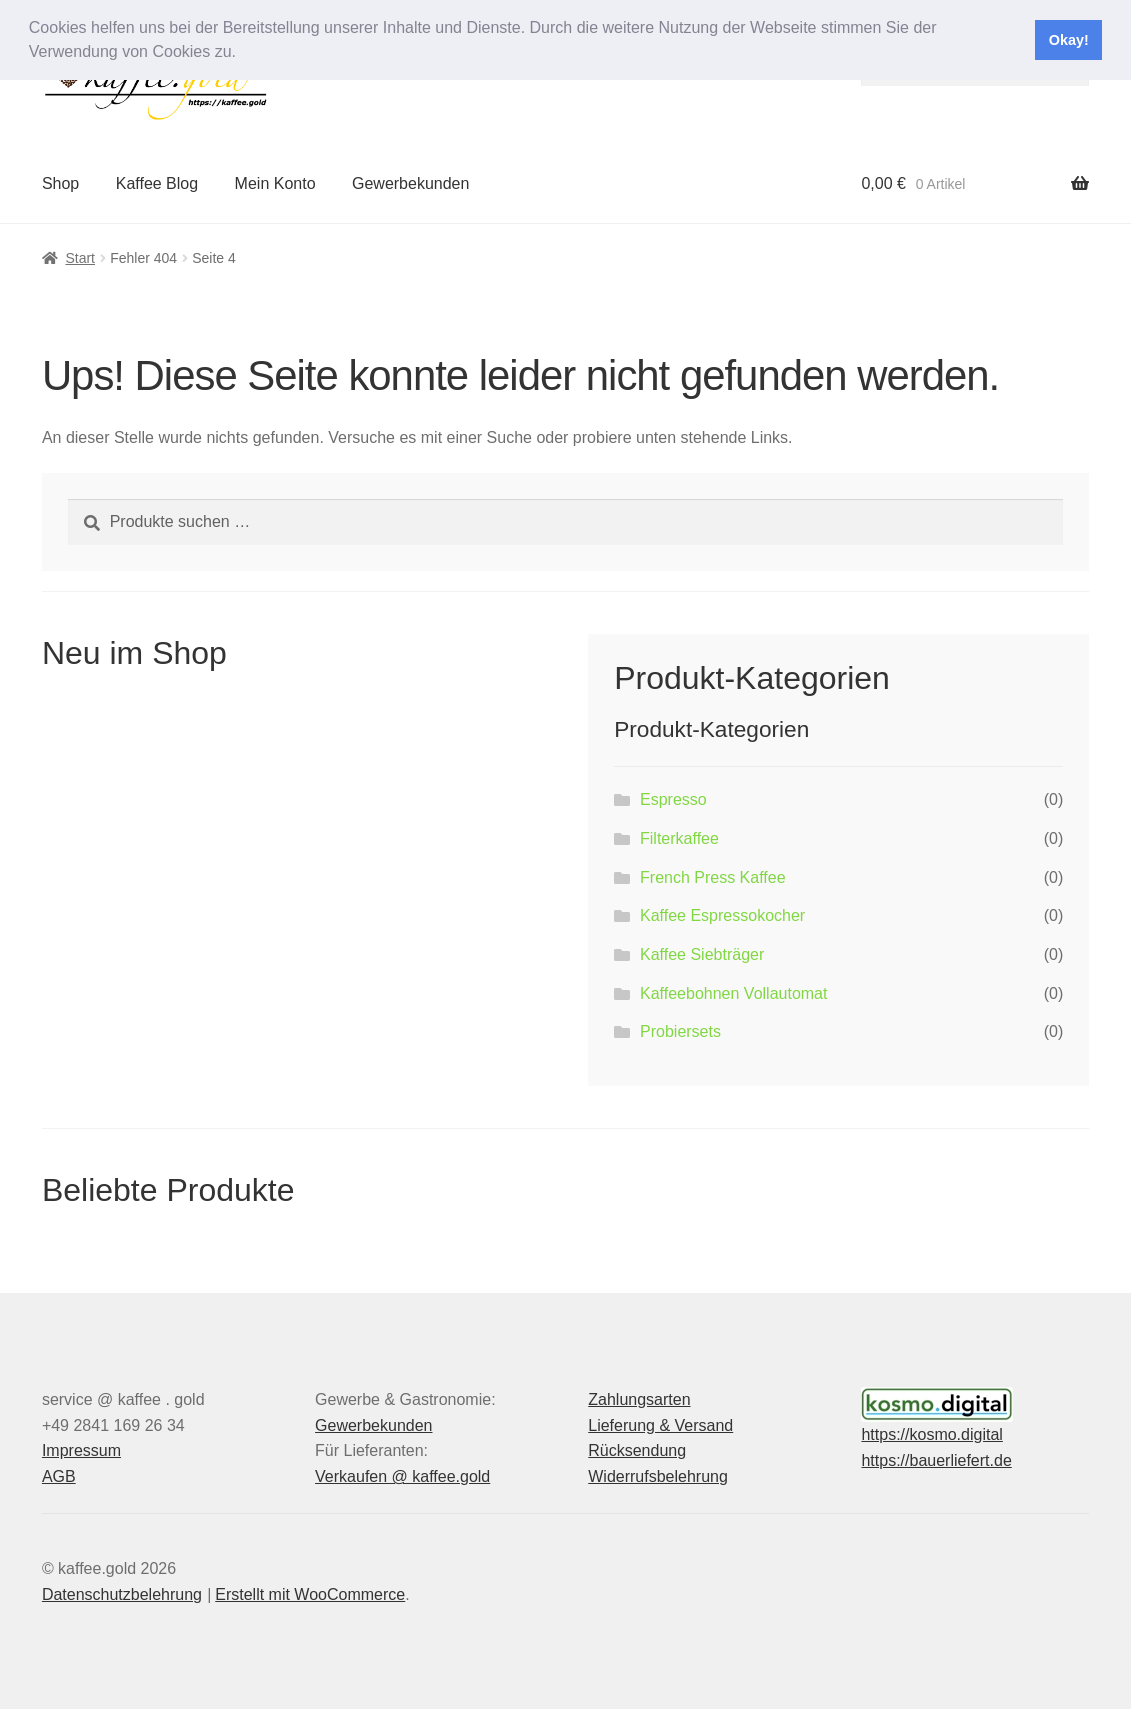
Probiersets (680, 1031)
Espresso (673, 799)
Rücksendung (637, 1450)
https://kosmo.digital (931, 1434)
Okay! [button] (1069, 40)
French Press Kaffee (713, 877)
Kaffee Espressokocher (722, 915)
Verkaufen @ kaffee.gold (402, 1476)
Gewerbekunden (410, 183)
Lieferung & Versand (660, 1425)
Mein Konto (275, 183)
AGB (59, 1476)
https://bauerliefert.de (936, 1460)
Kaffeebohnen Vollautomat (733, 993)
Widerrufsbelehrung (658, 1476)
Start (80, 258)
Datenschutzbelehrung (122, 1594)
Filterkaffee (679, 838)
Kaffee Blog (157, 183)
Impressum (81, 1450)
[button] (243, 54)
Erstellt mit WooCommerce (310, 1594)
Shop (60, 183)
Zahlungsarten (639, 1399)
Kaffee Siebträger (702, 954)
